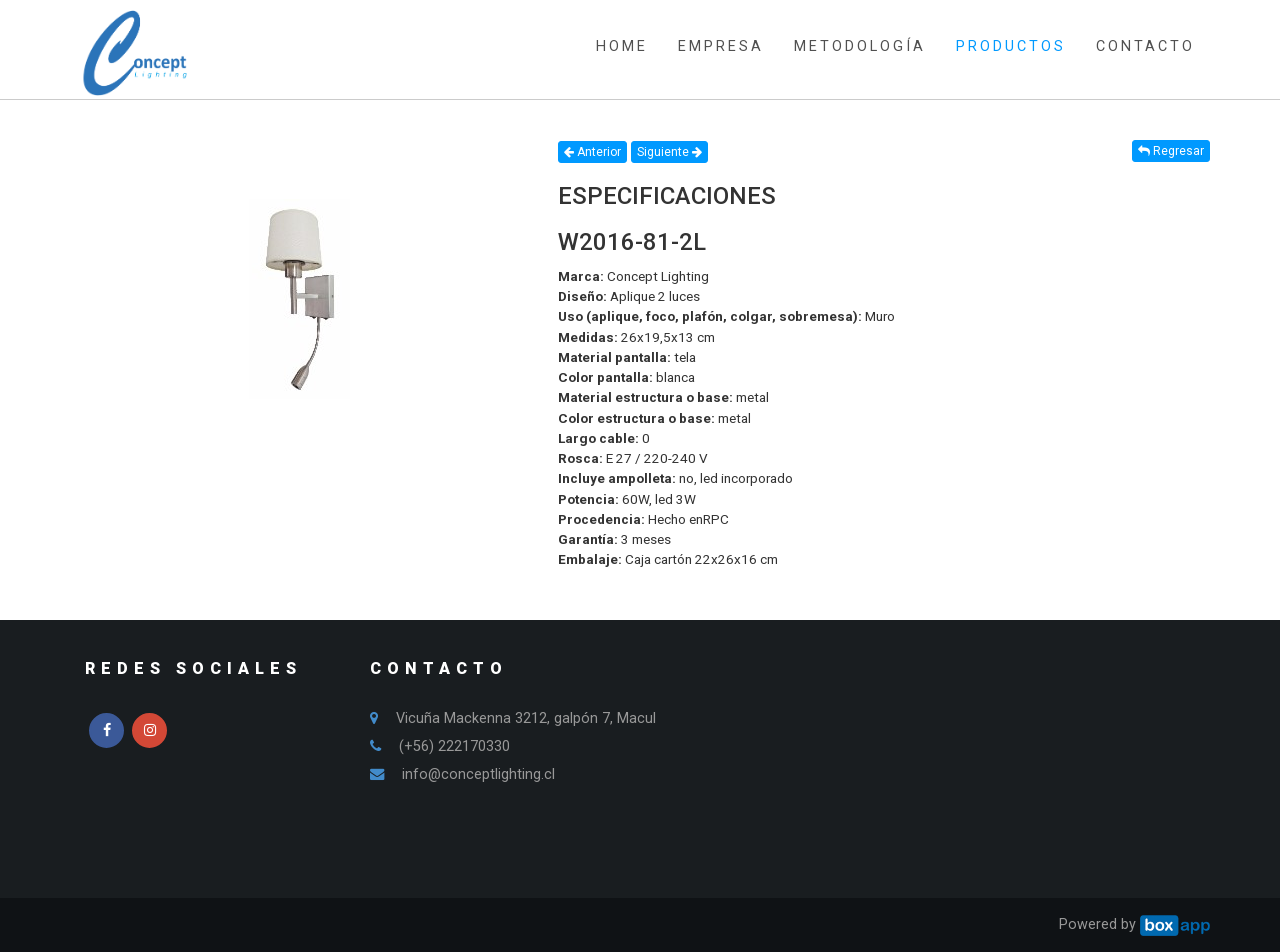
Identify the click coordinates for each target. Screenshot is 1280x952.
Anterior (592, 152)
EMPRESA (721, 46)
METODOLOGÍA (860, 46)
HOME (622, 46)
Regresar (1171, 151)
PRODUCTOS (1011, 46)
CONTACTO (1145, 46)
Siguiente (669, 152)
